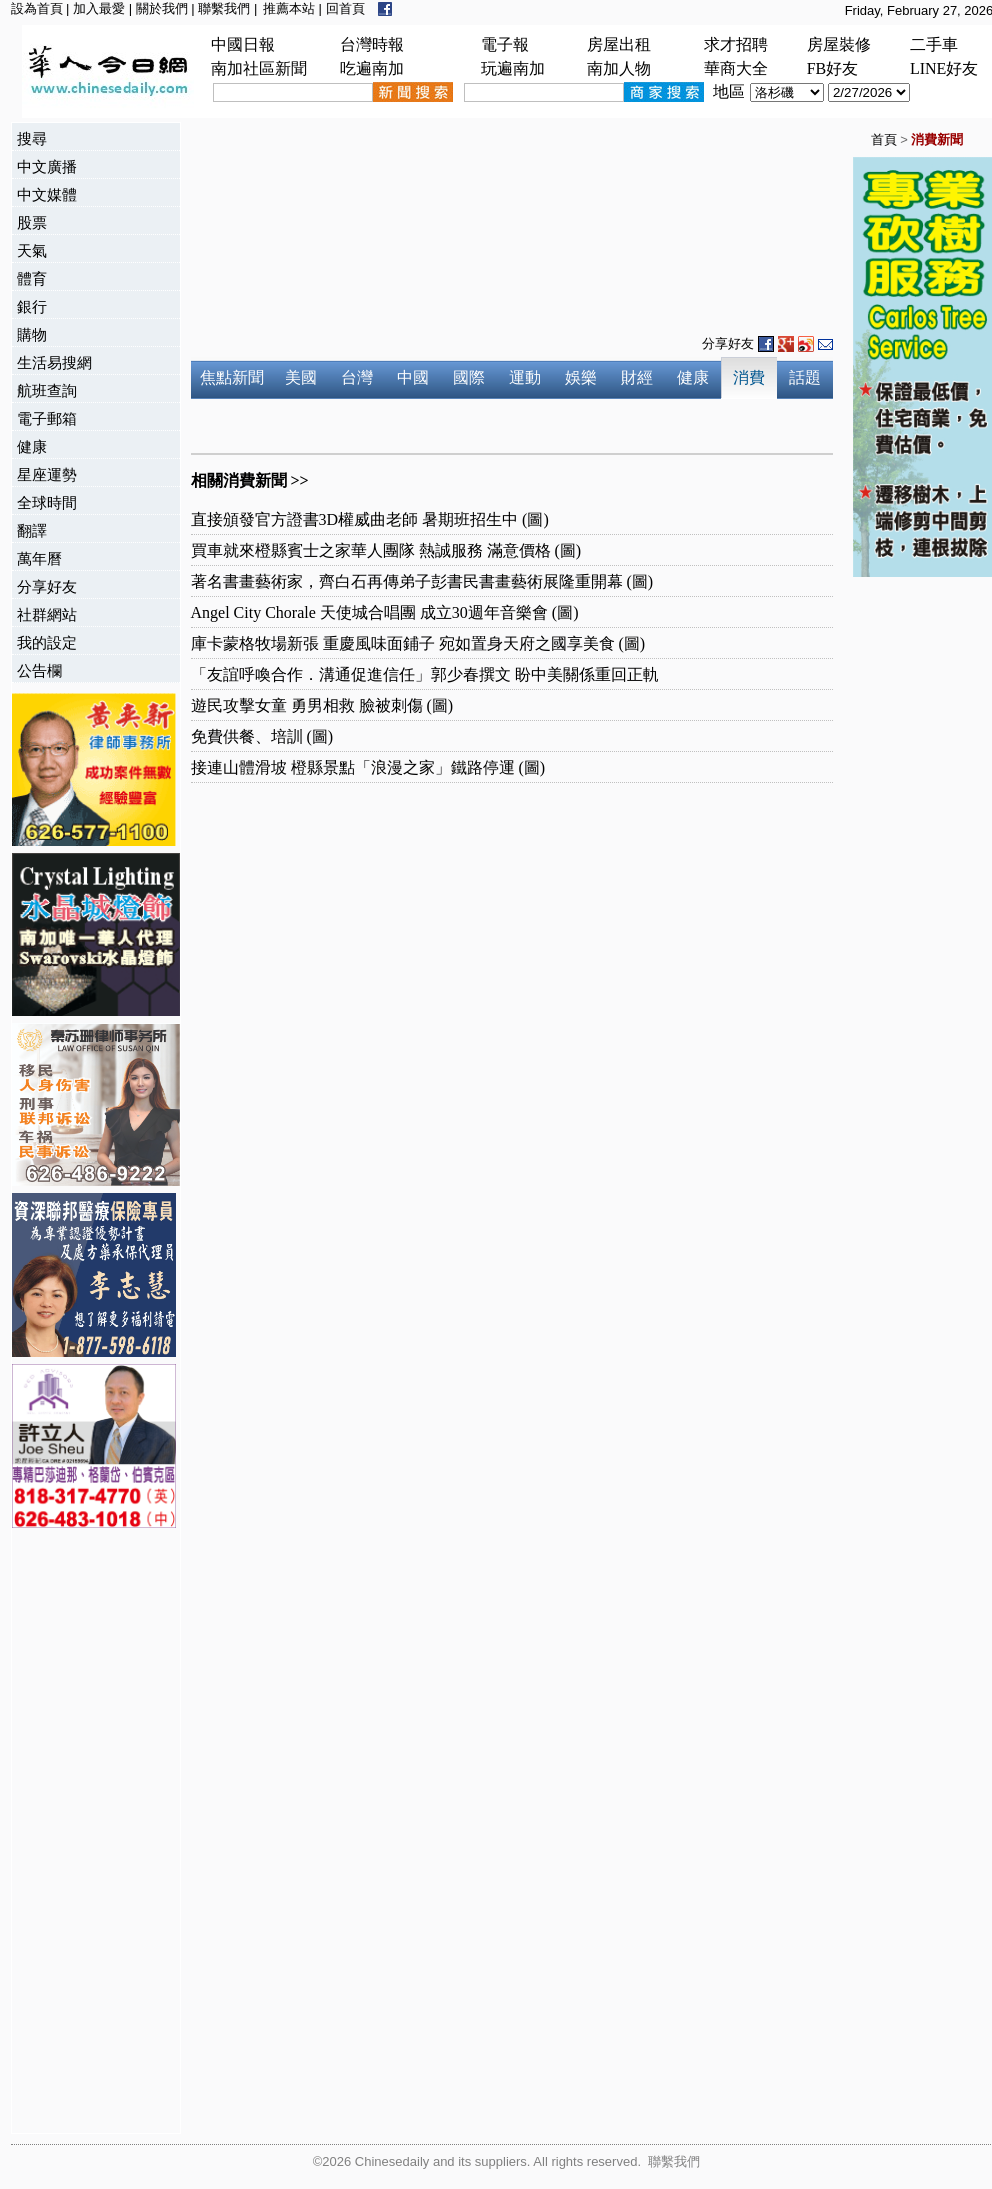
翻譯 (32, 530)
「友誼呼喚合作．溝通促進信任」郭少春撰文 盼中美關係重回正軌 (425, 674)
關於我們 (162, 8)
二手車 (934, 44)
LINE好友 (944, 68)
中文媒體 (47, 194)
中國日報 (243, 44)
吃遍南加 (372, 68)
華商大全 (736, 68)
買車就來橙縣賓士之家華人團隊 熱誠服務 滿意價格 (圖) (386, 550)
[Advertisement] (92, 1833)
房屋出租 (619, 44)
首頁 (884, 139)
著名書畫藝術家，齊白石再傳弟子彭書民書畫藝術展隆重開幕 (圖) (422, 581)
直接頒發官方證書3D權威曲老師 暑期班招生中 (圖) (370, 519)
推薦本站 (289, 8)
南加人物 (619, 68)
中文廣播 (47, 166)
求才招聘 (736, 44)
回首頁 (345, 8)
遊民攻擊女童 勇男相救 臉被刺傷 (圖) (322, 705)
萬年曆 (39, 558)
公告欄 (39, 670)
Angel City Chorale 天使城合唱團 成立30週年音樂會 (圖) (385, 612)
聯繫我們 (224, 8)
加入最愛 (99, 8)
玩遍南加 (513, 68)
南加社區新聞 (259, 68)
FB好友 (833, 68)
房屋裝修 (839, 44)
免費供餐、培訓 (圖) (262, 736)
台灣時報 (372, 44)
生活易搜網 (54, 362)
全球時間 (47, 502)
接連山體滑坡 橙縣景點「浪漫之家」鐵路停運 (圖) (368, 767)
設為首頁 (37, 8)
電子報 (505, 44)
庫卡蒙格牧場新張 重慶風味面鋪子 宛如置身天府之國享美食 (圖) (418, 643)
